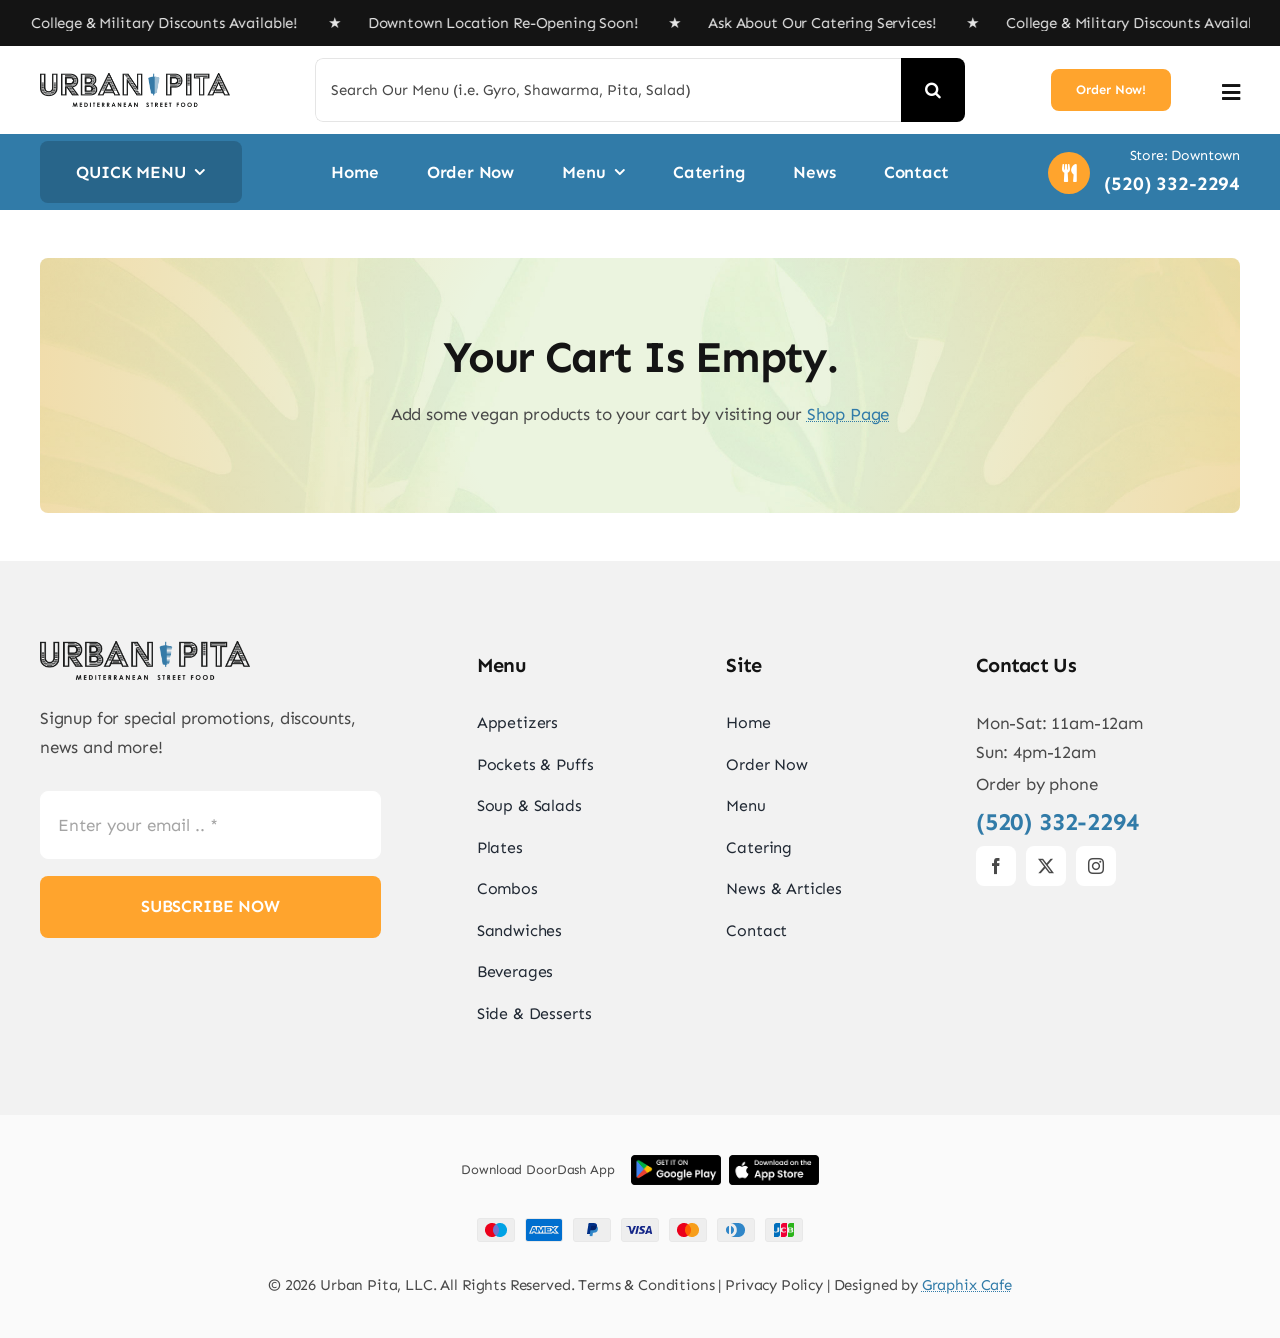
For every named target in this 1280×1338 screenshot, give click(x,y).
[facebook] (996, 866)
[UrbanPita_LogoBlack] (135, 81)
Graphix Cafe (967, 1285)
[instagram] (1096, 866)
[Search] (933, 90)
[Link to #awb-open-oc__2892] (1231, 92)
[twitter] (1046, 866)
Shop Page (848, 414)
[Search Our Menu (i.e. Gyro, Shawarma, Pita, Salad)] (608, 90)
